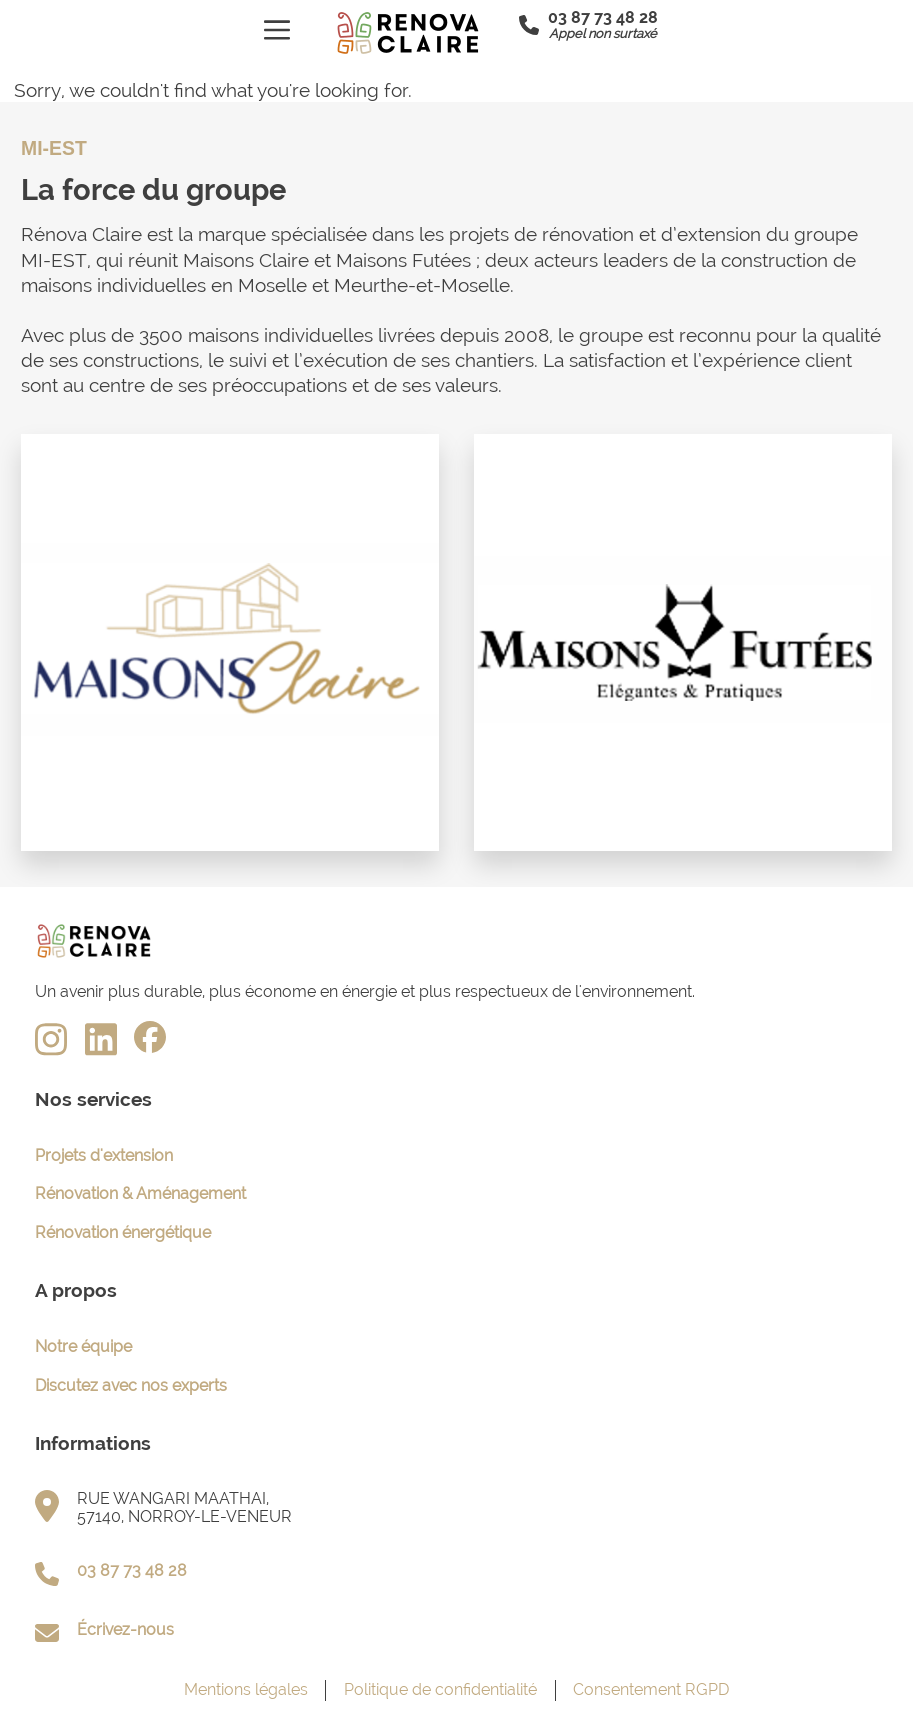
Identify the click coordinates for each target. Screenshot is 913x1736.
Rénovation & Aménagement (140, 1193)
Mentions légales (246, 1689)
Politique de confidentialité (440, 1689)
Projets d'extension (104, 1155)
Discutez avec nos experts (131, 1385)
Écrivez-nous (125, 1629)
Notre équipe (83, 1346)
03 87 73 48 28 (132, 1570)
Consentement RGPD (651, 1689)
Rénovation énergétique (123, 1232)
